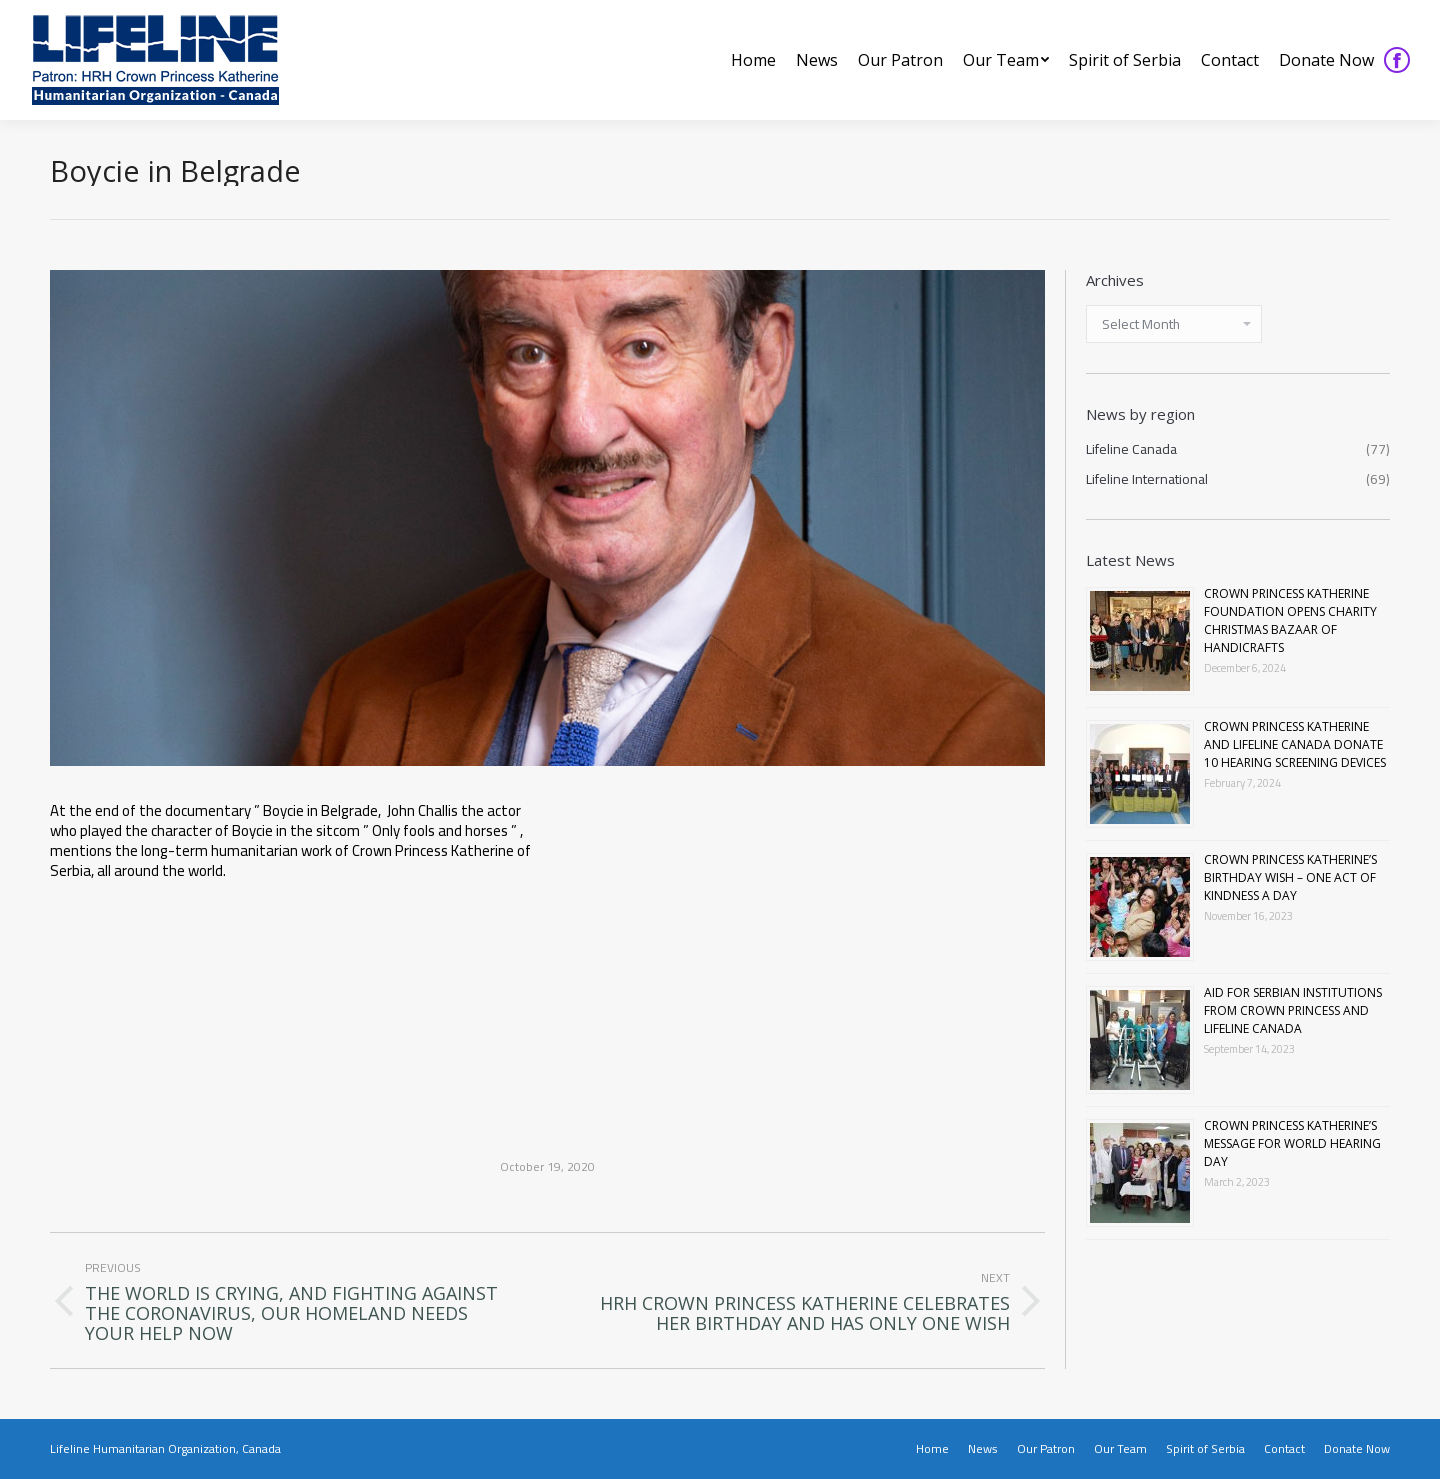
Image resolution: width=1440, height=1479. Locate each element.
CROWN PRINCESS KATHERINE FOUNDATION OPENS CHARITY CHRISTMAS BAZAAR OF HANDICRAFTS (1290, 620)
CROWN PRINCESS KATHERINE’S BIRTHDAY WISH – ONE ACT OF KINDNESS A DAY (1290, 877)
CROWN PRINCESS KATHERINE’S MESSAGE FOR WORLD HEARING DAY (1292, 1143)
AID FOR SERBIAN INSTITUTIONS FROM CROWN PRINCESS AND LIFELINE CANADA (1293, 1010)
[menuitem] (753, 60)
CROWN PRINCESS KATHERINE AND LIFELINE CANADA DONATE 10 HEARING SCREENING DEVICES (1295, 744)
